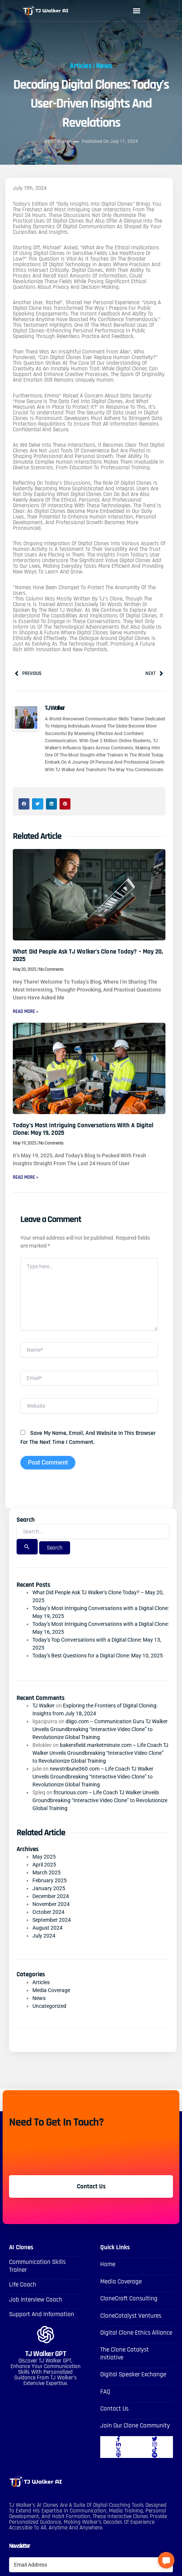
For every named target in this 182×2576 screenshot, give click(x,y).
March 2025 (46, 1872)
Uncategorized (49, 2006)
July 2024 (43, 1936)
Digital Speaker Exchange (133, 2374)
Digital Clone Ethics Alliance (136, 2333)
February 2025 (49, 1880)
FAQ (105, 2392)
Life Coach (22, 2284)
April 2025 (44, 1865)
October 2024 (48, 1912)
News (104, 59)
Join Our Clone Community (135, 2425)
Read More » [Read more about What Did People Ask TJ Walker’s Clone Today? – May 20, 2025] (25, 1011)
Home (107, 2264)
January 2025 (48, 1888)
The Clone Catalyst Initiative (124, 2353)
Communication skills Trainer (37, 2266)
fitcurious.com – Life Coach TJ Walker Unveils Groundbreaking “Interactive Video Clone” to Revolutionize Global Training (99, 1800)
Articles (81, 59)
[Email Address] (91, 2564)
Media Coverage (51, 1990)
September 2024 (51, 1920)
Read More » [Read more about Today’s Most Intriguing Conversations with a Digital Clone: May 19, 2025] (25, 1177)
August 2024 (47, 1928)
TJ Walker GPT (45, 2354)
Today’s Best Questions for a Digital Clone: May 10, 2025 (97, 1656)
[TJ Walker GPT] (45, 2334)
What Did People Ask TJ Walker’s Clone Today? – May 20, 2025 (88, 955)
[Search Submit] (27, 1546)
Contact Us (114, 2409)
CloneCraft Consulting (129, 2298)
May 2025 (44, 1857)
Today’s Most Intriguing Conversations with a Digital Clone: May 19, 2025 (83, 1129)
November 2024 (51, 1904)
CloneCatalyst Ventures (130, 2316)
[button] (137, 11)
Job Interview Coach (35, 2300)
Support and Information (41, 2314)
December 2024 (50, 1896)
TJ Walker (43, 1706)
